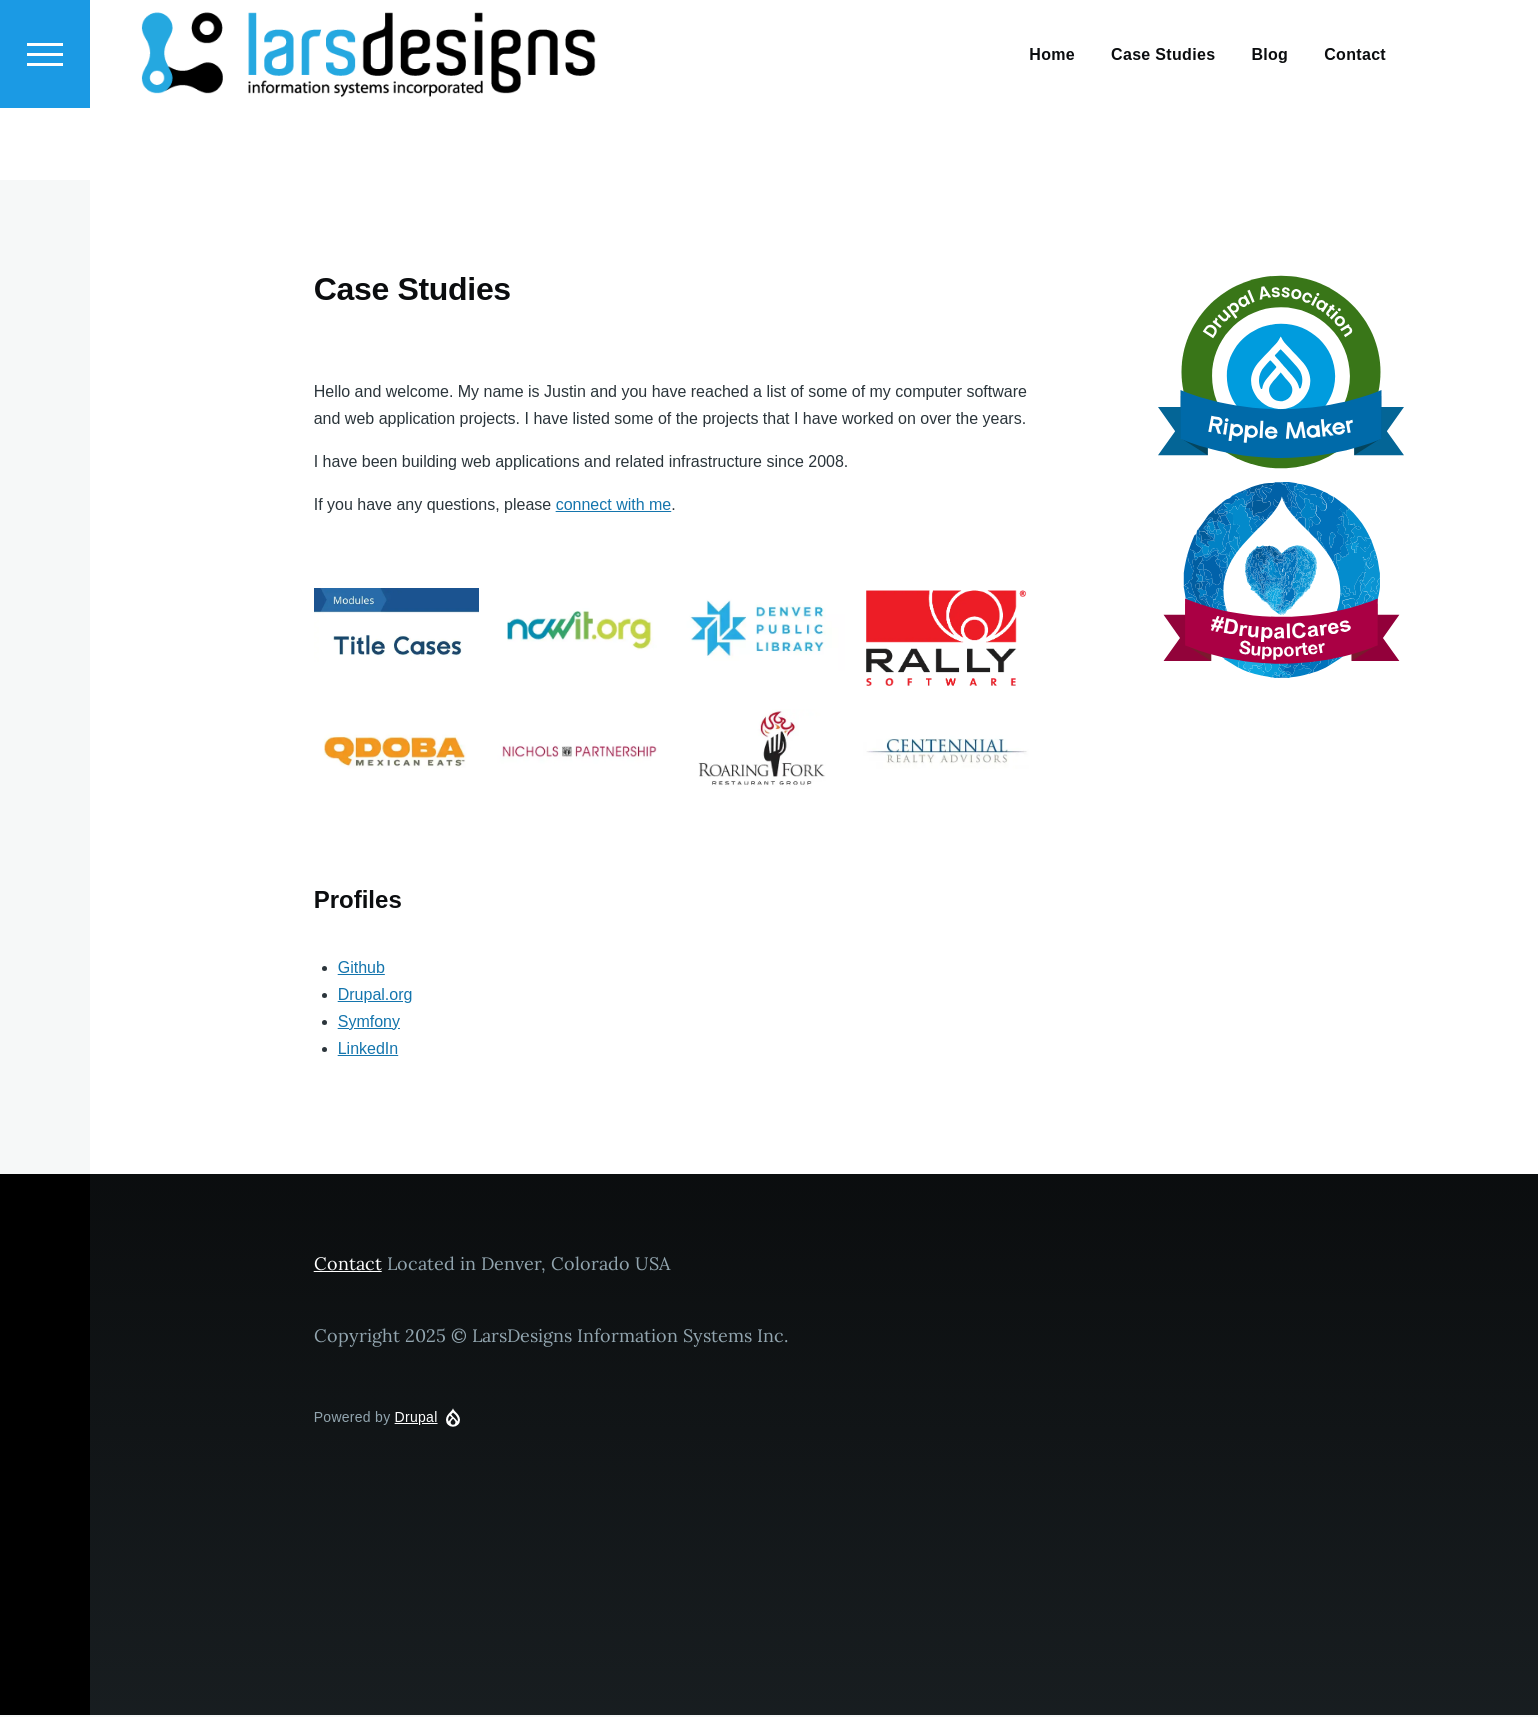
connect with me (614, 505)
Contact (348, 1264)
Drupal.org (375, 995)
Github (361, 968)
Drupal (416, 1418)
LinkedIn (368, 1049)
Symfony (369, 1022)
